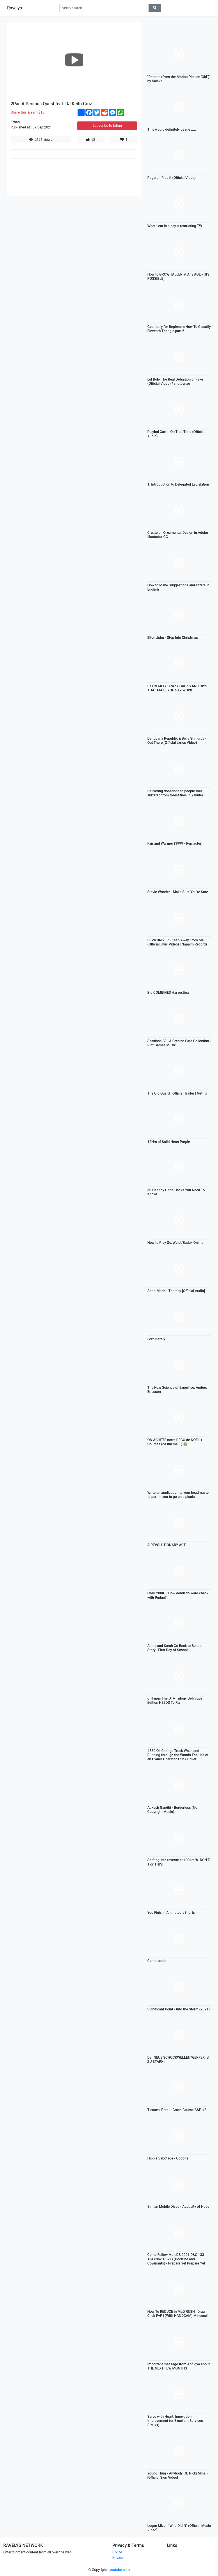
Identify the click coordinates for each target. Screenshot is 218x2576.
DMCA (117, 2552)
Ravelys (14, 8)
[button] (155, 8)
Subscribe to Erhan (107, 125)
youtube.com (120, 2570)
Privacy (118, 2557)
